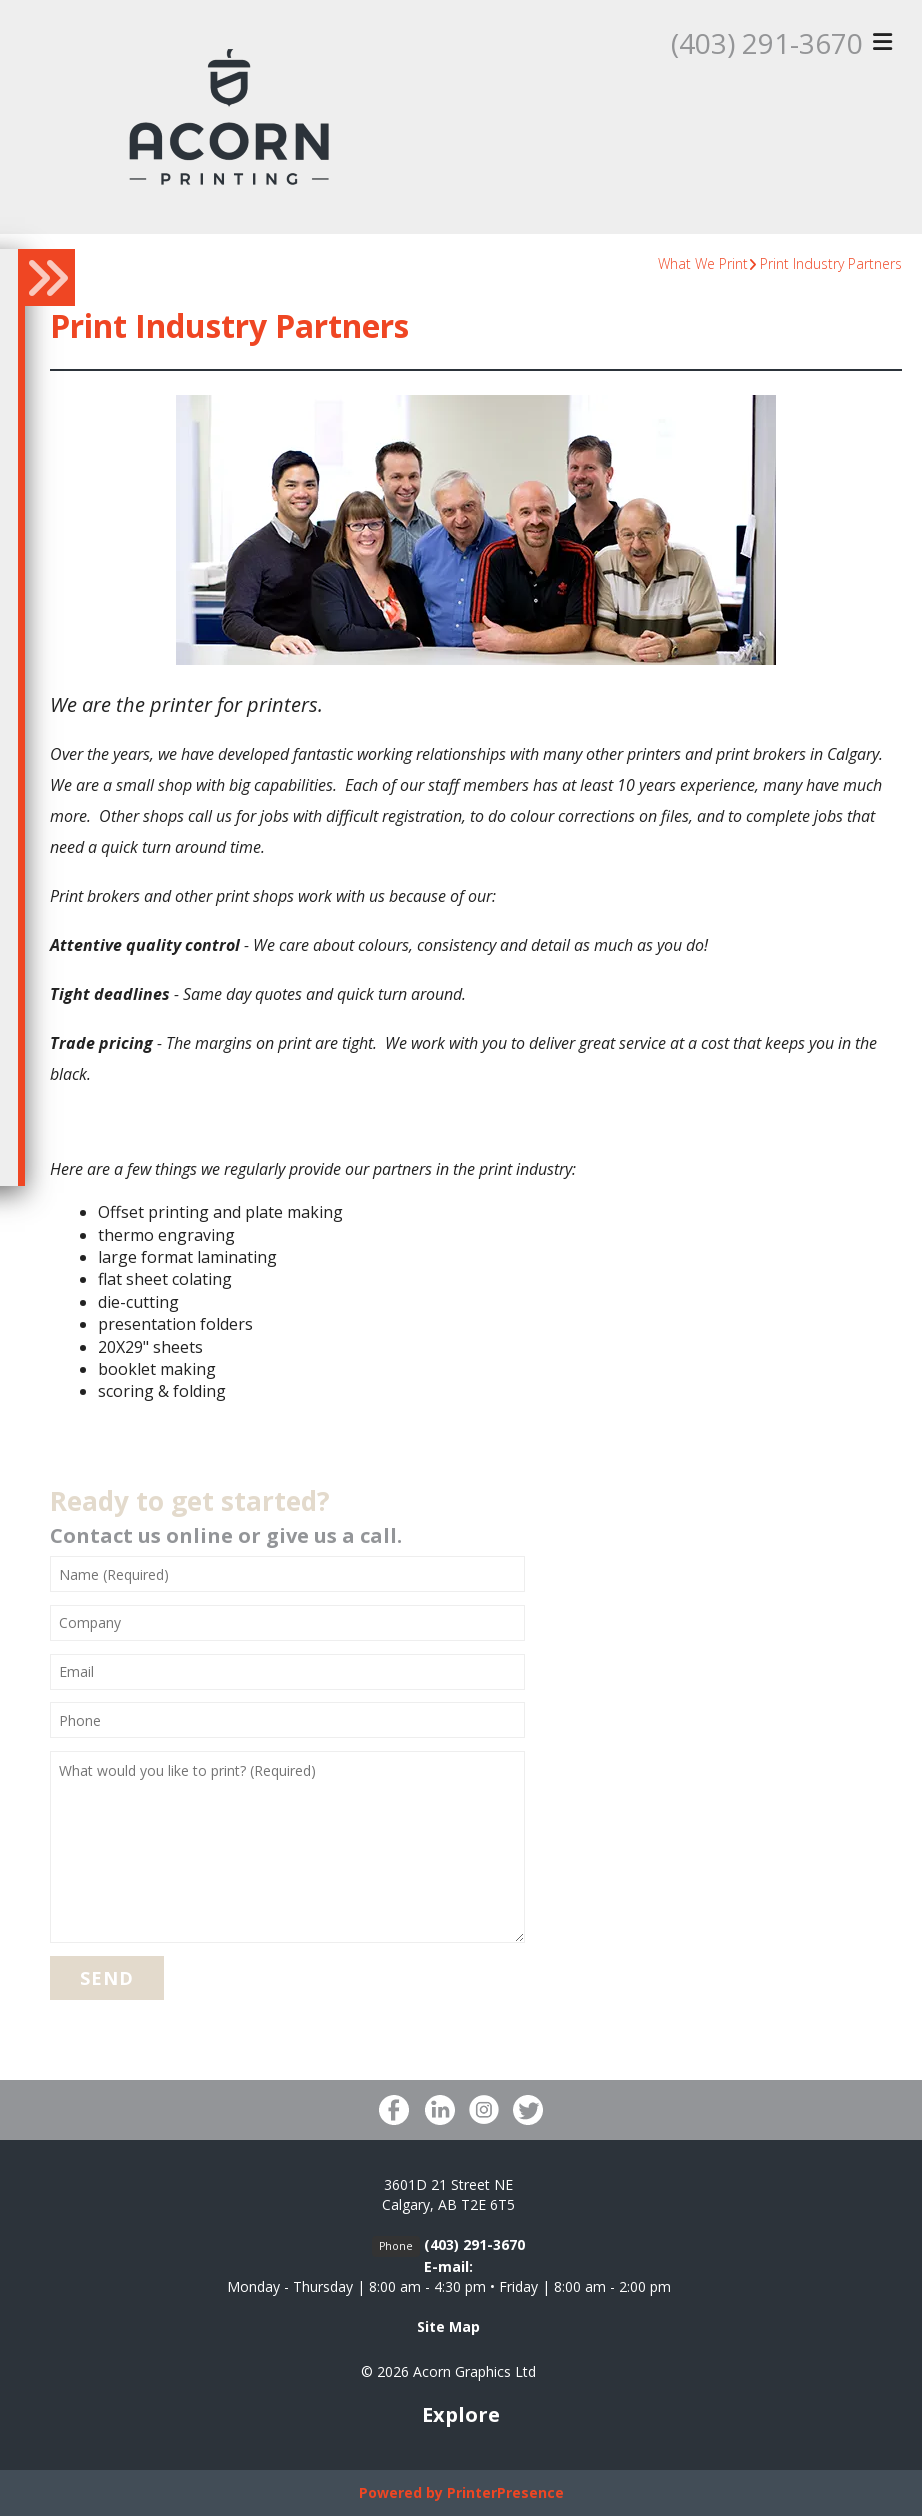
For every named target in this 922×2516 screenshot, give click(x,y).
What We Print (703, 263)
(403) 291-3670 (767, 43)
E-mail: (448, 2266)
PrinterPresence (505, 2492)
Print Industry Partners (831, 263)
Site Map (448, 2326)
